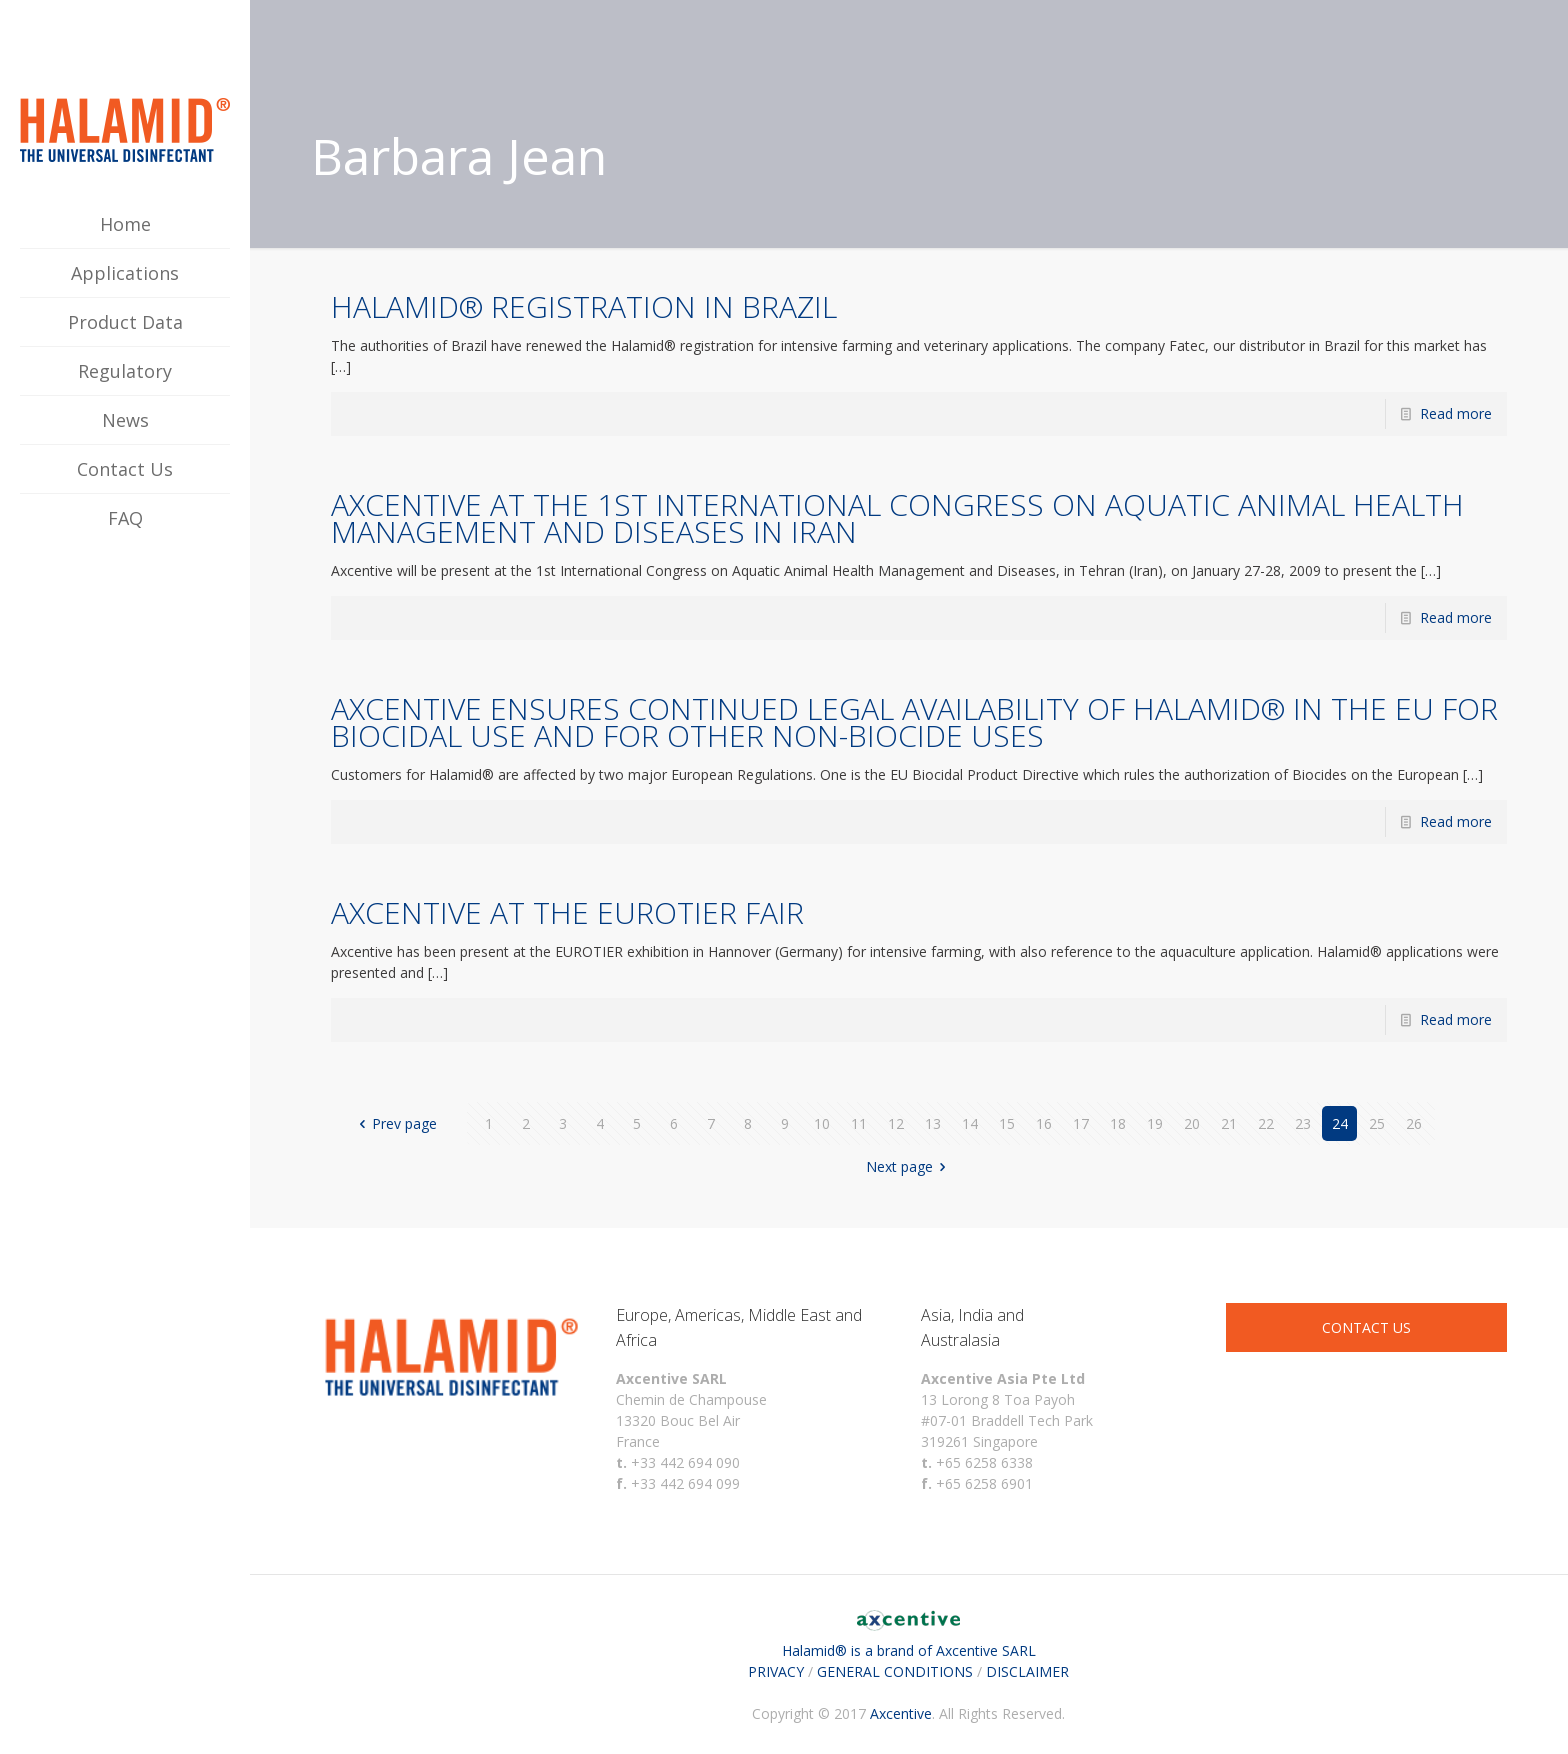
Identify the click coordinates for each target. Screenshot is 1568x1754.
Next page (909, 1166)
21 (1229, 1123)
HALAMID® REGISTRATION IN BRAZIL (584, 306)
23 (1303, 1123)
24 (1340, 1123)
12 (896, 1123)
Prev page (395, 1123)
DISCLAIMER (1027, 1671)
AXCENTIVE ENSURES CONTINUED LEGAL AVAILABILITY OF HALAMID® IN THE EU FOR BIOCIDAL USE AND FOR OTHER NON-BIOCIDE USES (914, 722)
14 (970, 1123)
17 (1081, 1123)
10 (822, 1123)
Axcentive (901, 1713)
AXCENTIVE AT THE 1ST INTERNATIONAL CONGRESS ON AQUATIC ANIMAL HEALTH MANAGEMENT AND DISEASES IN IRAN (897, 518)
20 (1192, 1123)
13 (933, 1123)
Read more (1456, 413)
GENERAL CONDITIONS (895, 1671)
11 (859, 1123)
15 (1007, 1123)
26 (1414, 1123)
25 (1377, 1123)
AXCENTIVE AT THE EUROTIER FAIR (567, 912)
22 (1266, 1123)
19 (1155, 1123)
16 (1044, 1123)
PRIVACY (776, 1671)
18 (1118, 1123)
